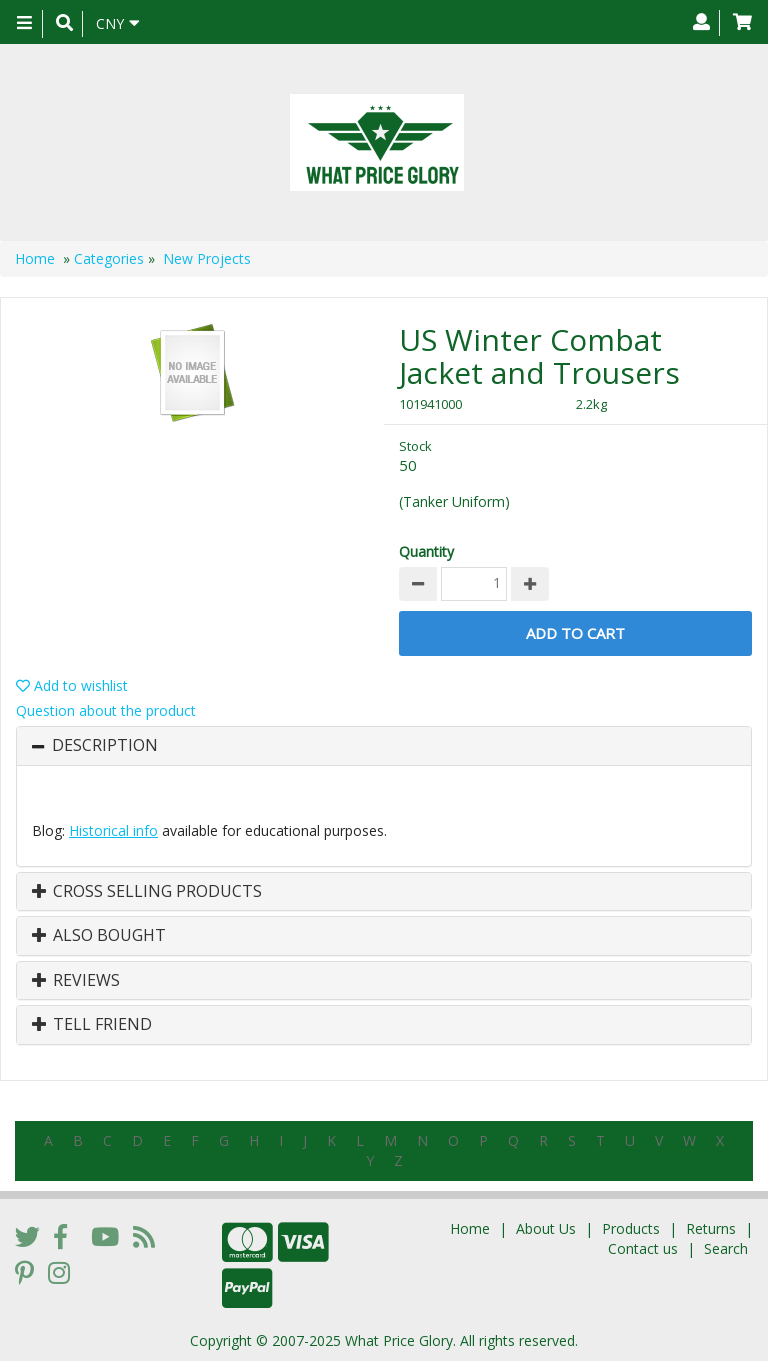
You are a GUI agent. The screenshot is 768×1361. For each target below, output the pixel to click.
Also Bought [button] (99, 936)
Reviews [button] (76, 981)
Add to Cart (575, 633)
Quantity (426, 551)
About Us (546, 1228)
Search (726, 1248)
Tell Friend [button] (92, 1025)
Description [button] (105, 746)
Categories (109, 258)
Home (35, 258)
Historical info (113, 830)
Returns (711, 1228)
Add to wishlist (72, 685)
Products (631, 1228)
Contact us (643, 1248)
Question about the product (106, 710)
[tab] (384, 746)
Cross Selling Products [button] (147, 892)
